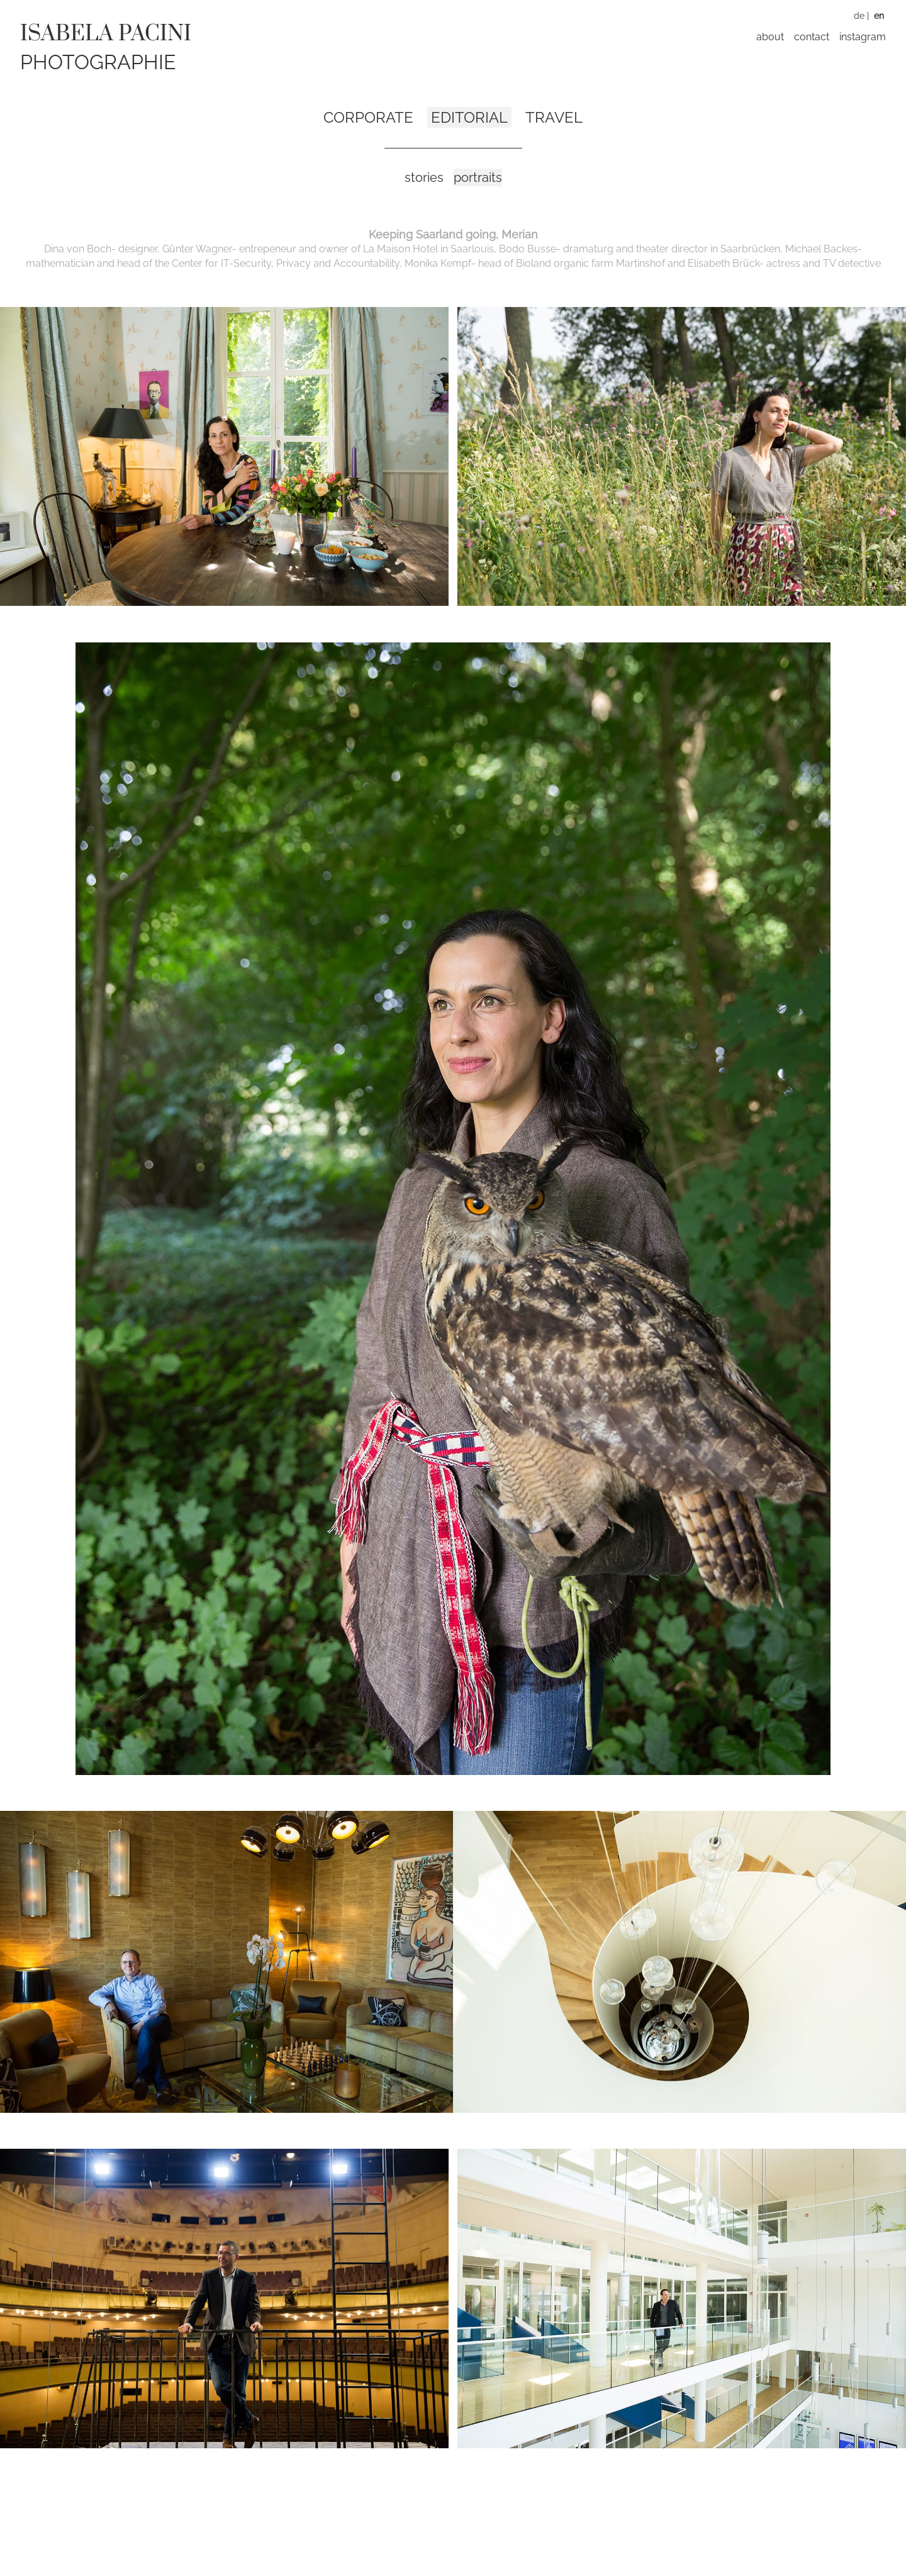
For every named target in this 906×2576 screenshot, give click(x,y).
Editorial (469, 117)
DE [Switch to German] (859, 16)
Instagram (862, 37)
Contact (811, 37)
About (770, 37)
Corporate (368, 117)
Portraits (478, 177)
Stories (424, 177)
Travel (554, 117)
